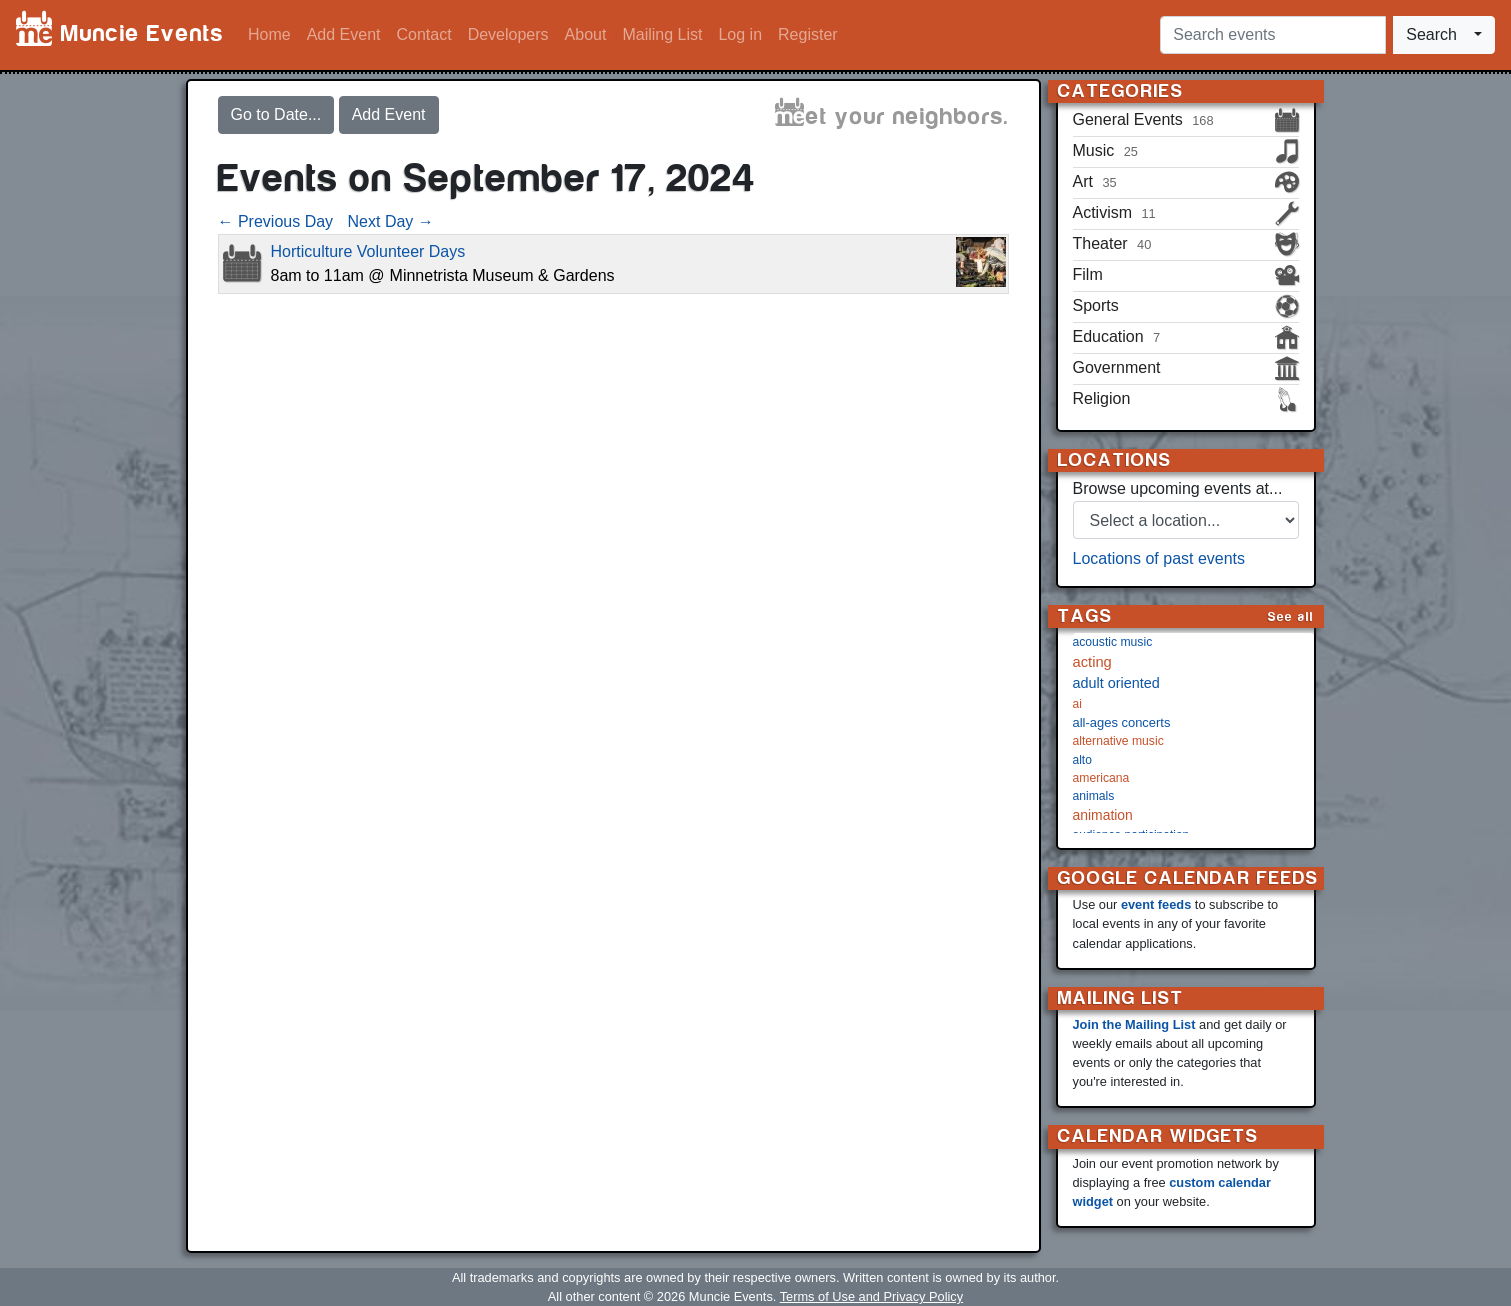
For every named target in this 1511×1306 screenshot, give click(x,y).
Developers (508, 34)
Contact (424, 34)
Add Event (344, 34)
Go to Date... (276, 114)
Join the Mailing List (1134, 1024)
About (586, 34)
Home (269, 34)
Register (808, 34)
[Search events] (1273, 35)
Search (1431, 34)
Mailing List (662, 34)
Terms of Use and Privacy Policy (871, 1296)
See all (1291, 616)
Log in (740, 34)
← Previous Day (276, 221)
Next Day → (391, 221)
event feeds (1156, 904)
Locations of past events (1159, 558)
